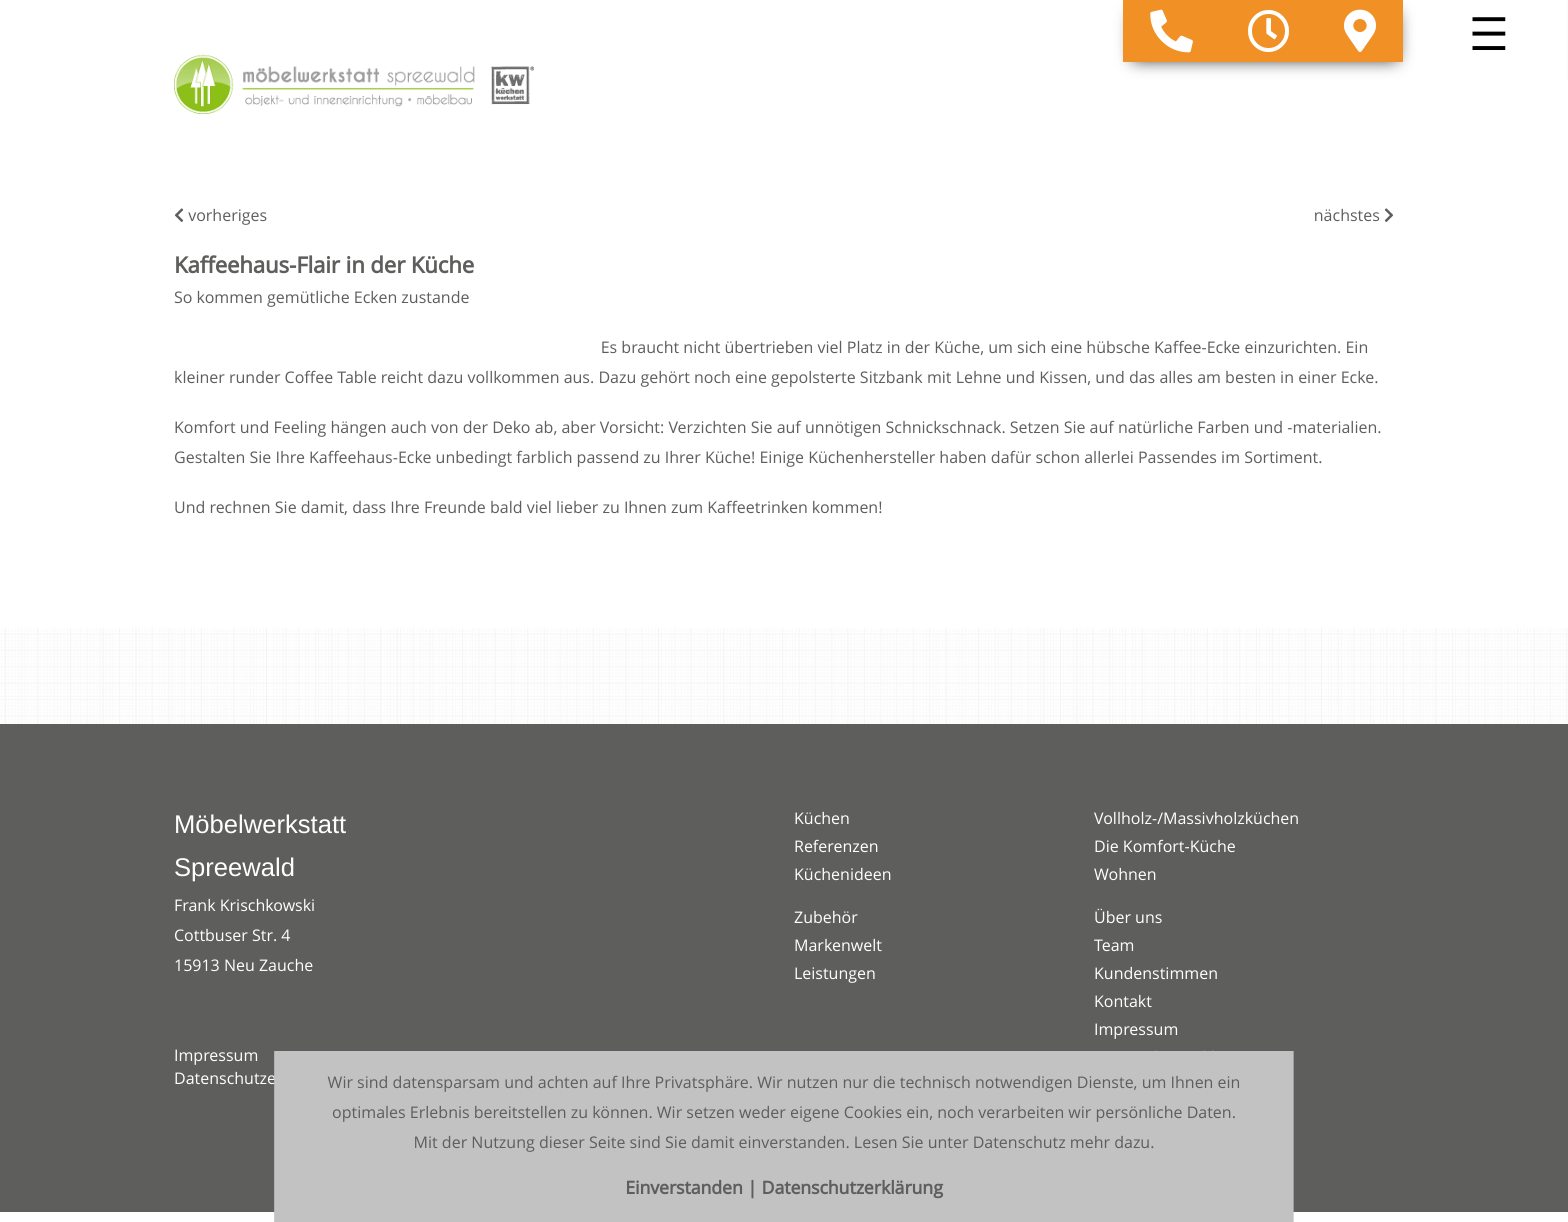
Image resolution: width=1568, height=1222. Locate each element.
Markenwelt (838, 945)
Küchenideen (843, 874)
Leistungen (835, 973)
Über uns (1128, 917)
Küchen (822, 818)
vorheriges (220, 215)
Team (1114, 945)
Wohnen (1125, 874)
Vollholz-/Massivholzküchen (1196, 818)
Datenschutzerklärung (256, 1078)
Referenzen (836, 846)
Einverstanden (686, 1188)
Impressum (216, 1055)
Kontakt (1123, 1001)
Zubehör (826, 917)
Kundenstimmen (1156, 973)
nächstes (1354, 215)
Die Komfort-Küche (1165, 846)
